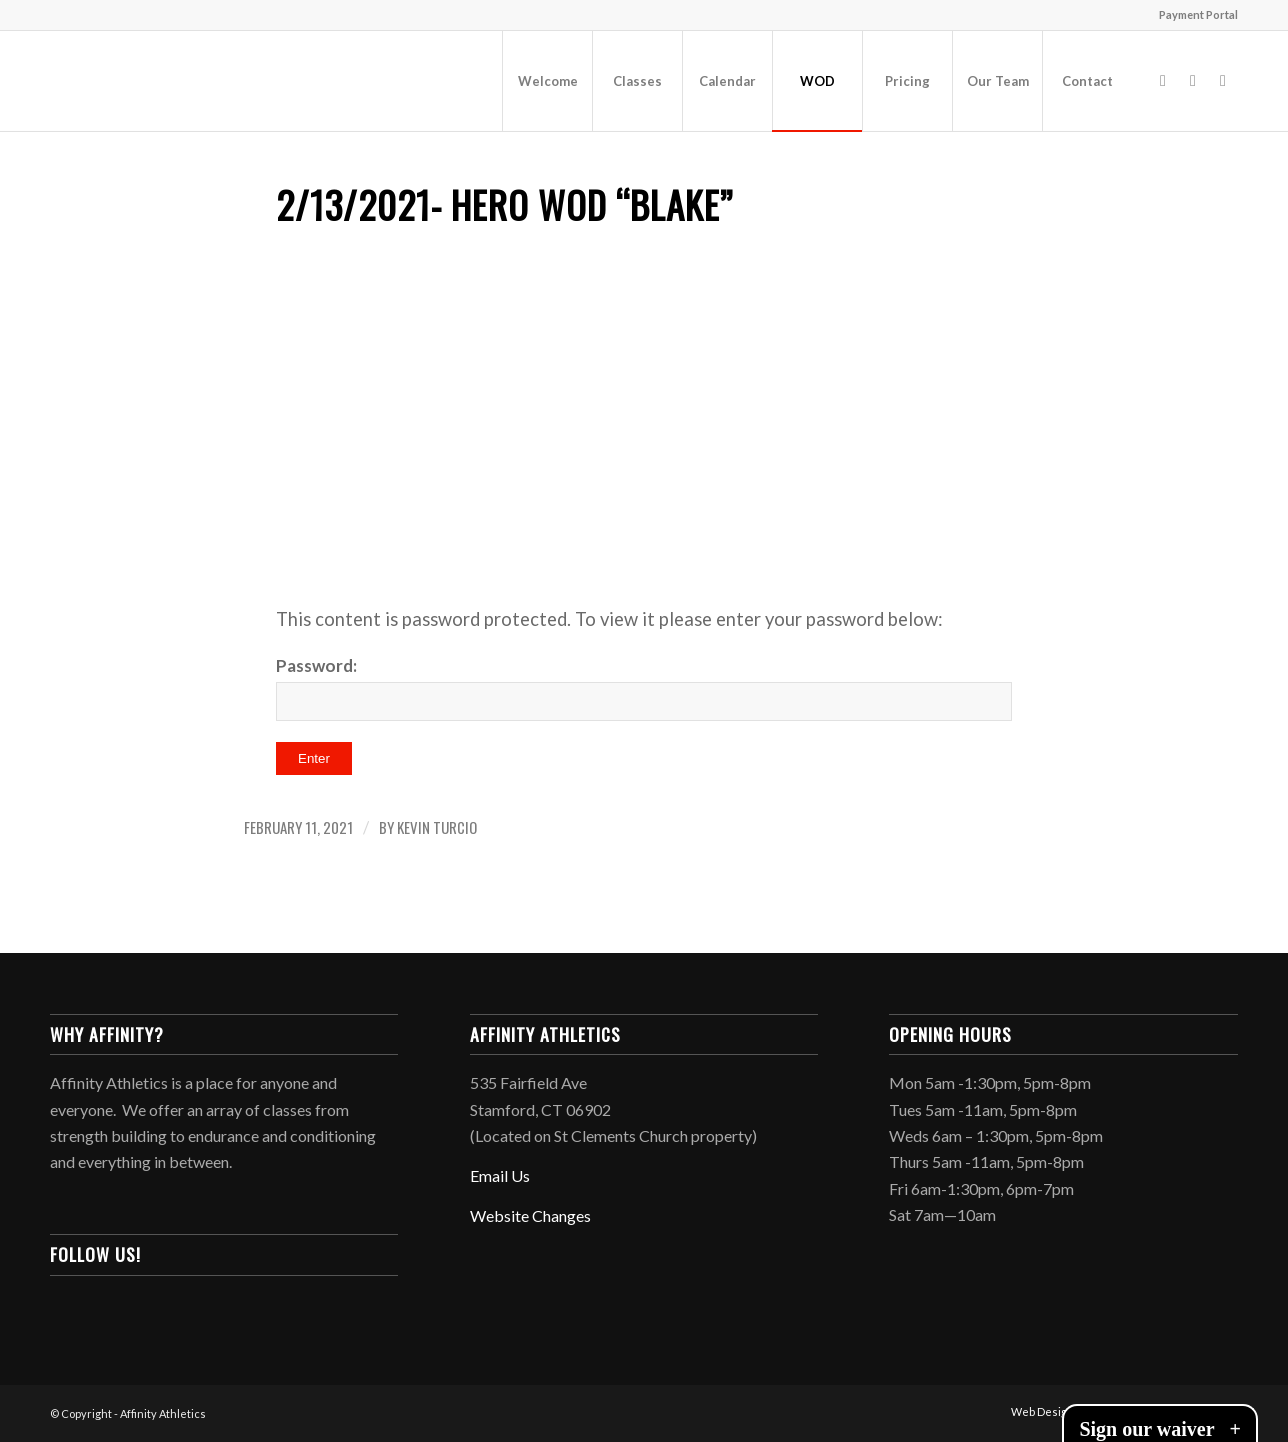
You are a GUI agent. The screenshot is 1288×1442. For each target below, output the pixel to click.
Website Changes (530, 1215)
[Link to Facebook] (1163, 80)
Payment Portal (1198, 14)
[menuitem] (1193, 15)
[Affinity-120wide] (200, 81)
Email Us (500, 1175)
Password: (644, 687)
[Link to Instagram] (1193, 80)
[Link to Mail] (1223, 80)
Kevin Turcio (437, 827)
